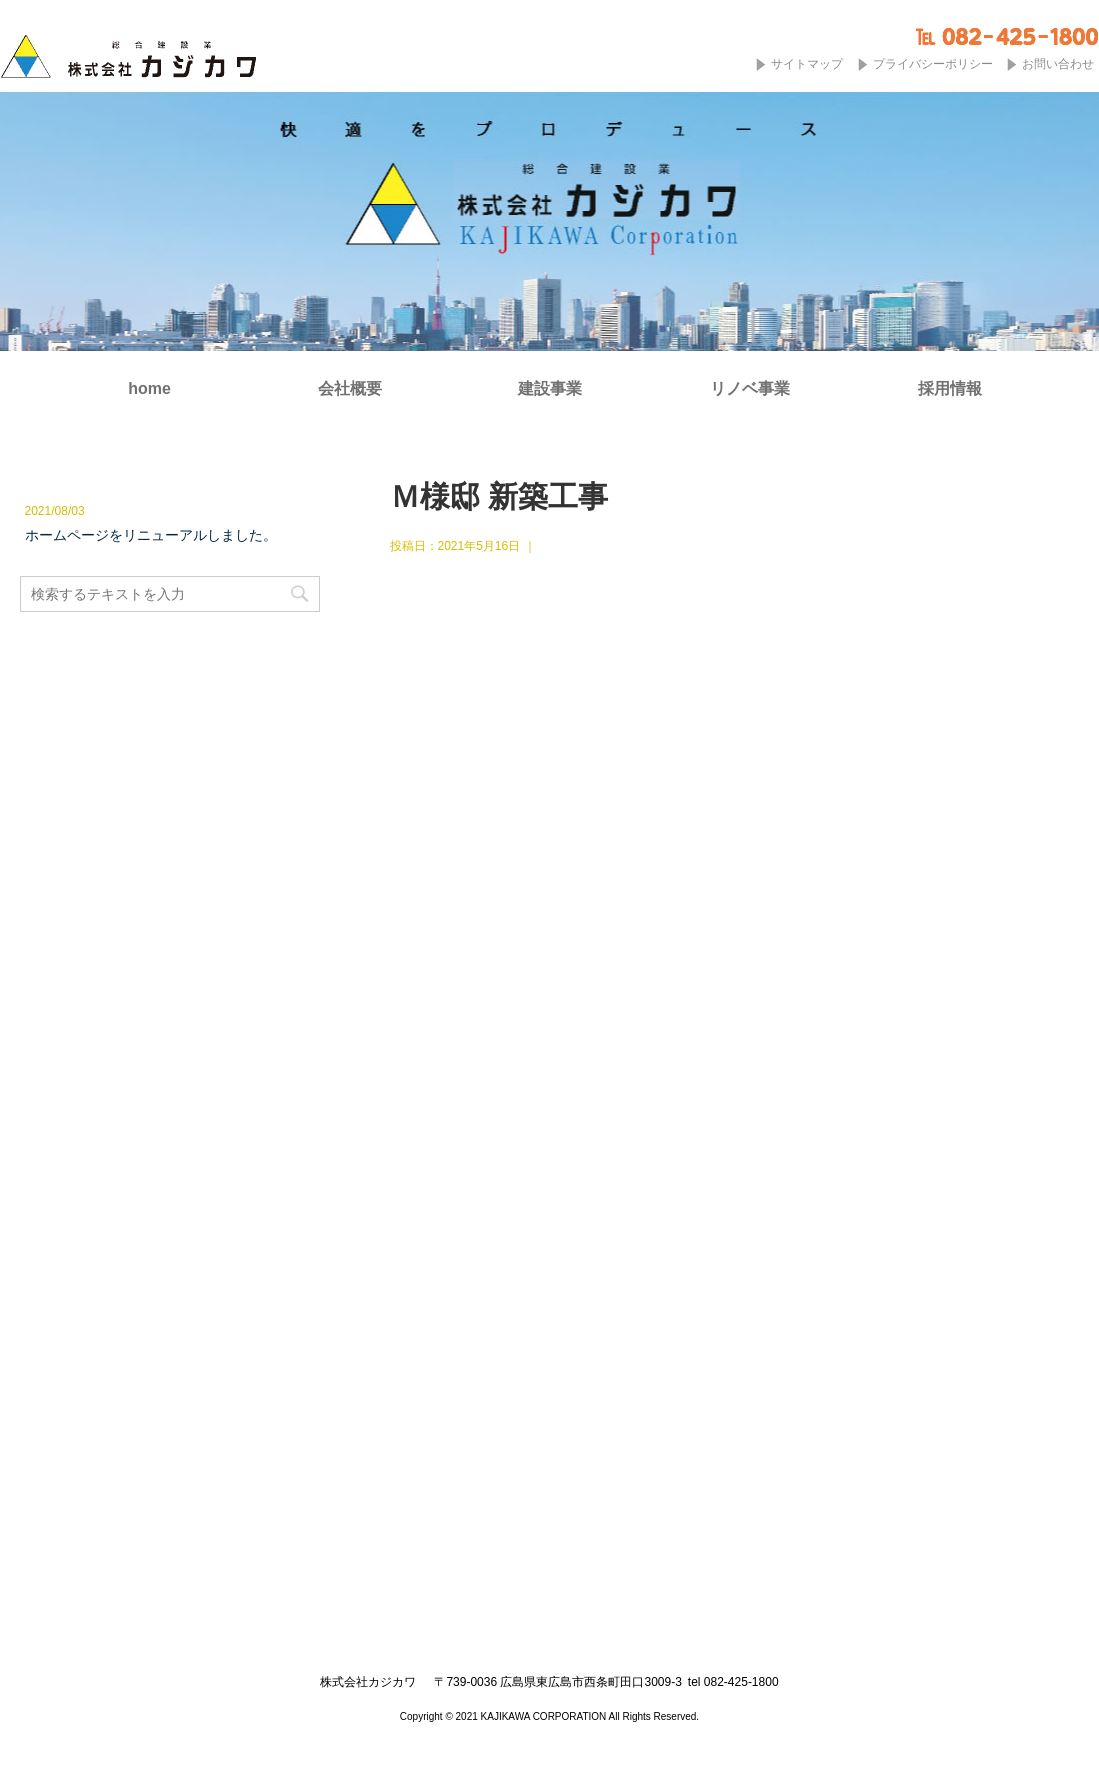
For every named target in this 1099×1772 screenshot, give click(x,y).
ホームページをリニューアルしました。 (151, 535)
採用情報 (950, 389)
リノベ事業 (750, 389)
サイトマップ (807, 64)
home (149, 389)
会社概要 (350, 389)
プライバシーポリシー (933, 64)
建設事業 (550, 389)
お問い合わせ (1058, 64)
